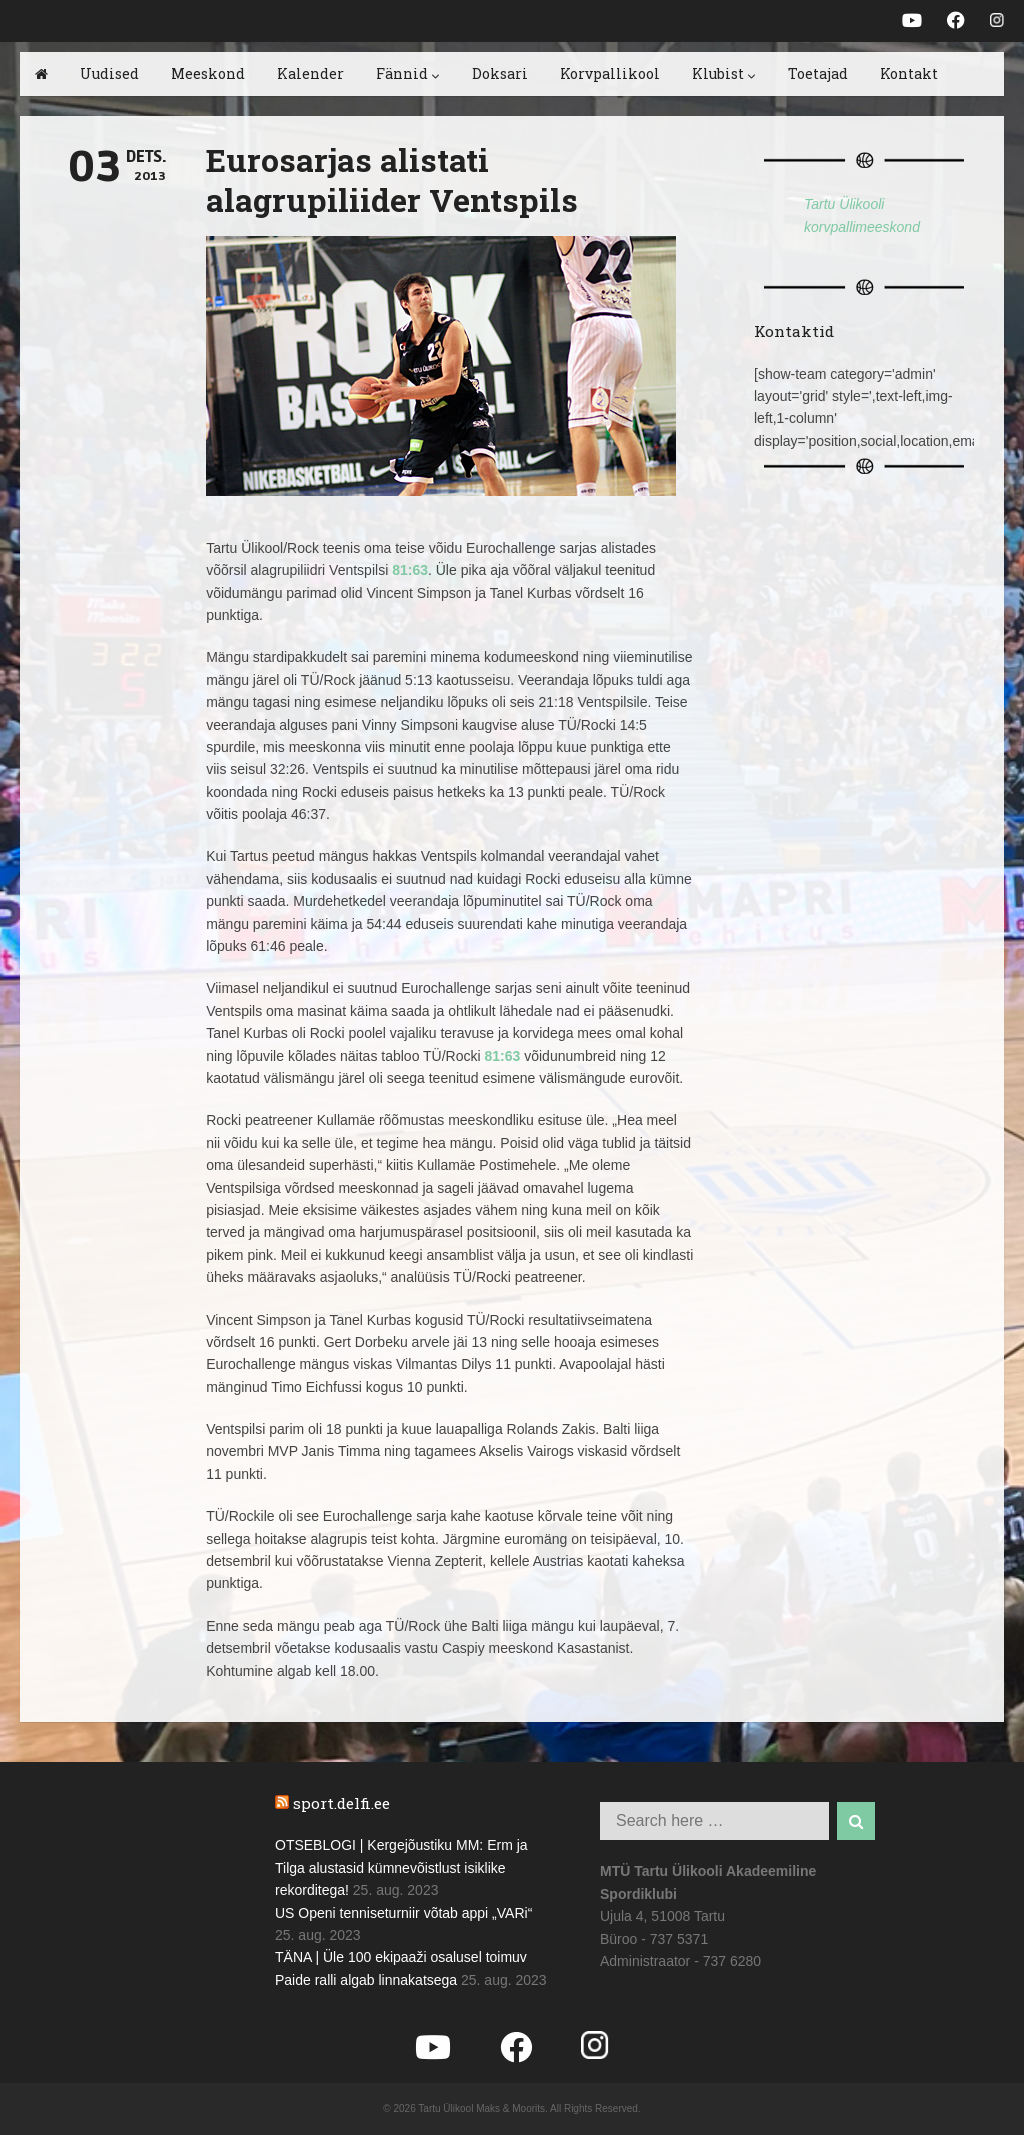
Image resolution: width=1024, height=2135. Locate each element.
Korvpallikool (610, 73)
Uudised (109, 73)
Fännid (408, 73)
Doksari (500, 73)
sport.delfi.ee (341, 1803)
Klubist (724, 73)
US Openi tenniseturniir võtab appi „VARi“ (403, 1913)
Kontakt (909, 73)
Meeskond (208, 73)
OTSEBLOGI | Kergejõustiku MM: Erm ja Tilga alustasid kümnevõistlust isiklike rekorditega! (401, 1867)
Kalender (310, 73)
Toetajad (818, 73)
